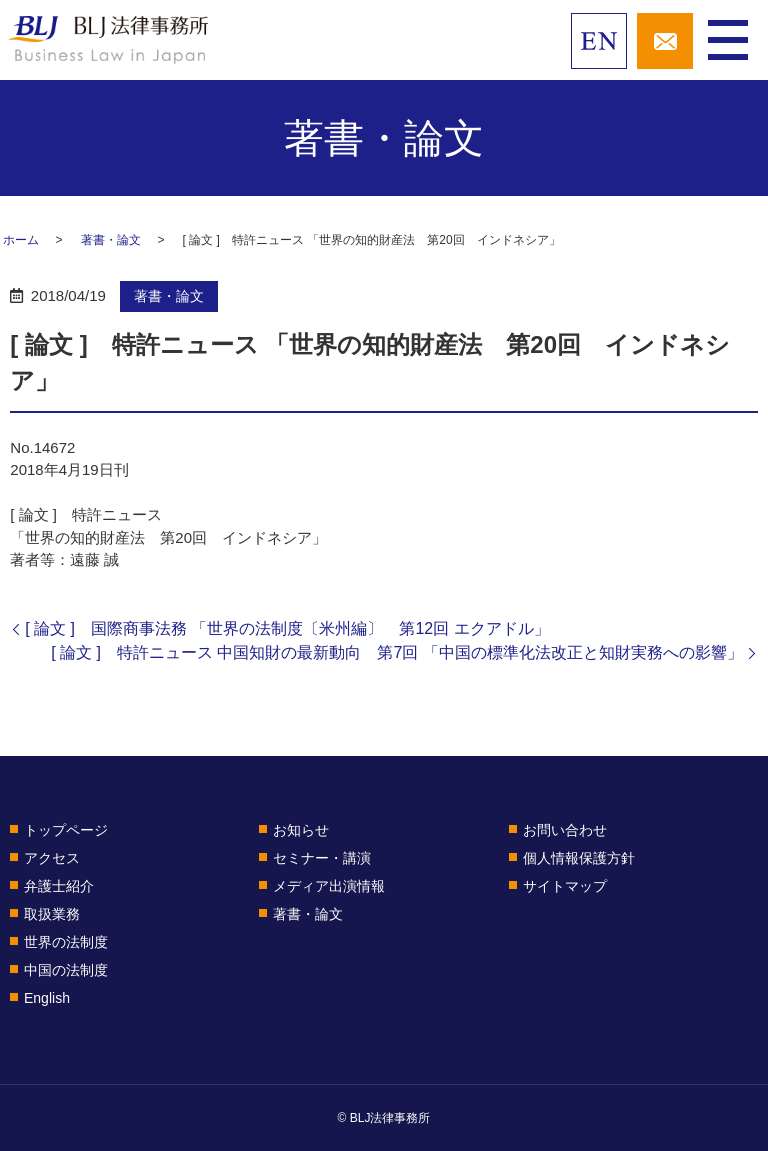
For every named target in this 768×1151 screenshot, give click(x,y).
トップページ (66, 830)
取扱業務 (52, 914)
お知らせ (301, 830)
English (47, 998)
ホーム (21, 240)
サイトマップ (565, 886)
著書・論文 (111, 240)
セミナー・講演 (322, 858)
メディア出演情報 (329, 886)
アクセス (52, 858)
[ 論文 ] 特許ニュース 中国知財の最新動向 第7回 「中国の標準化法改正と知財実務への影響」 (397, 652)
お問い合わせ (565, 830)
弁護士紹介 (59, 886)
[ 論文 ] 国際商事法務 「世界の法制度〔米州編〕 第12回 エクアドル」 (287, 628)
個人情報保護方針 (579, 858)
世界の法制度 (66, 942)
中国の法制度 (66, 970)
